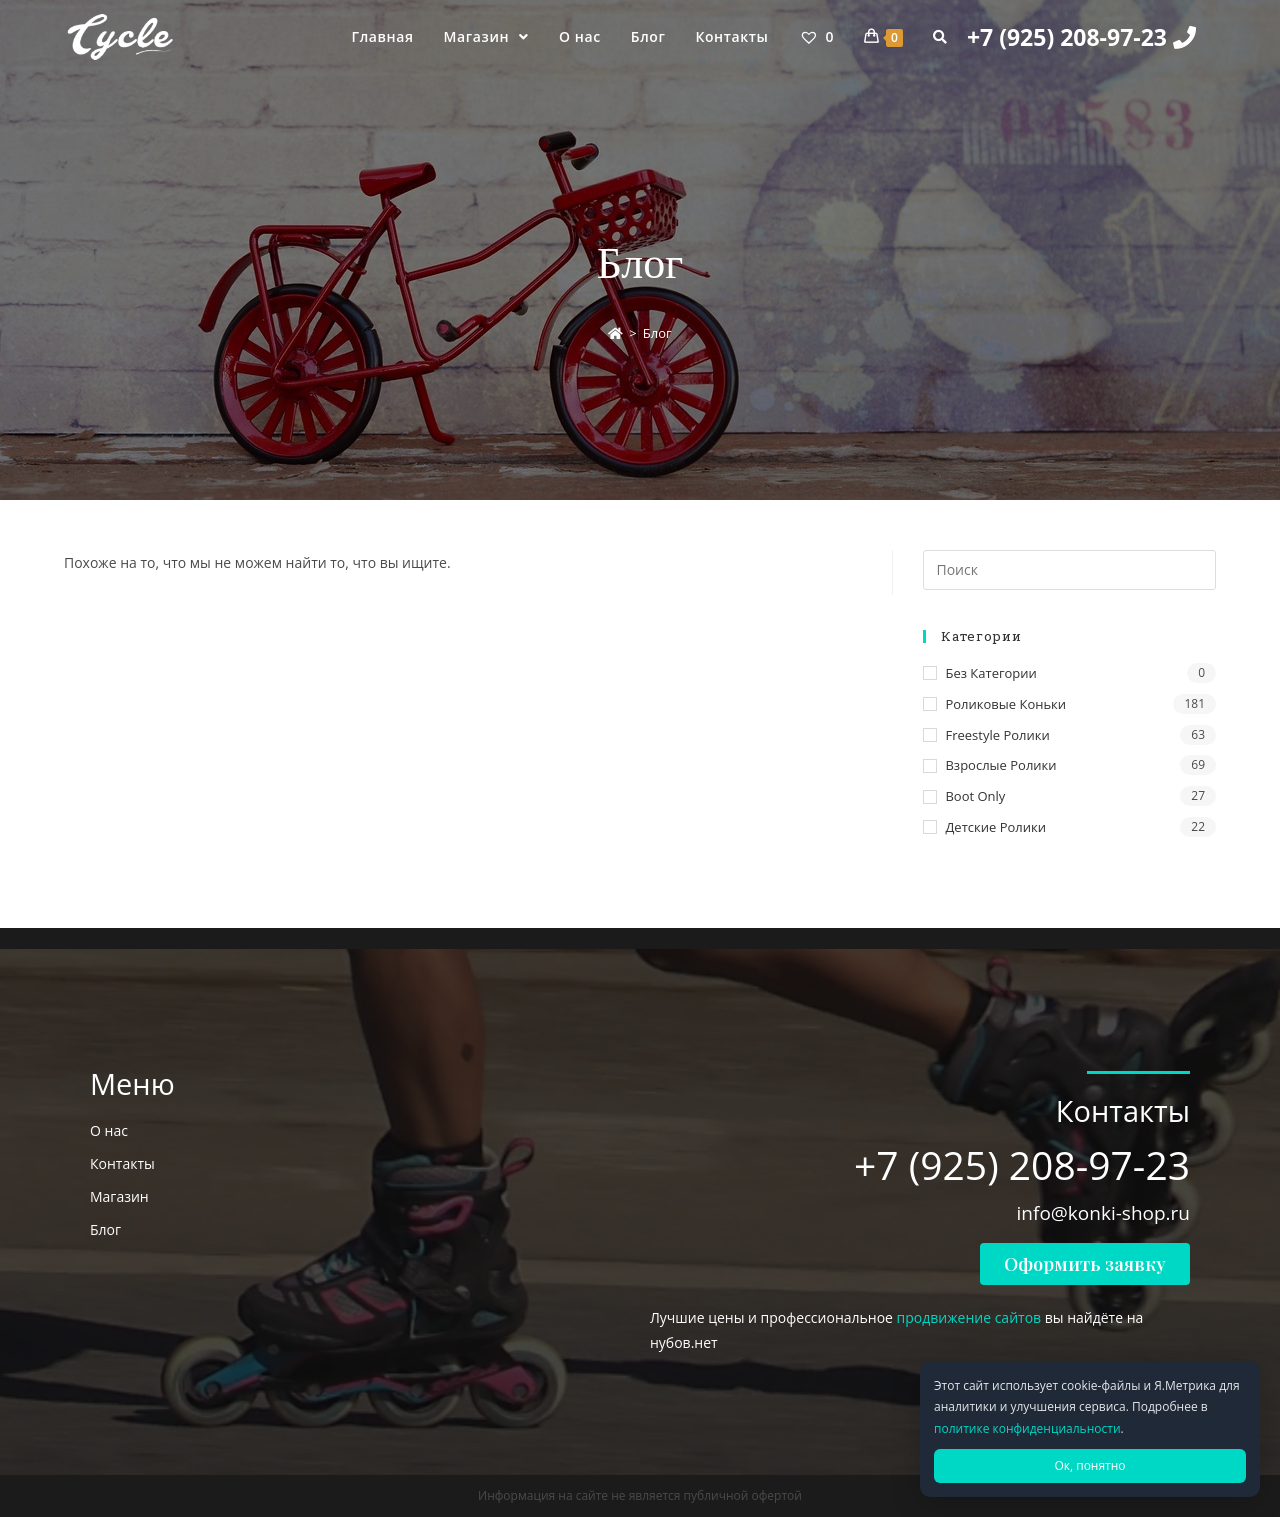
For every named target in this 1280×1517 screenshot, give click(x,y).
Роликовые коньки (1005, 704)
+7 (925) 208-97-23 (1081, 37)
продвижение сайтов (969, 1317)
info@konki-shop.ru (1103, 1213)
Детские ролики (995, 827)
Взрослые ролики (1000, 765)
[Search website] (940, 37)
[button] (1085, 1264)
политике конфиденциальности (1027, 1428)
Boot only (975, 796)
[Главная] (615, 333)
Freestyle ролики (997, 735)
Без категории (990, 673)
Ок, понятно (1089, 1465)
